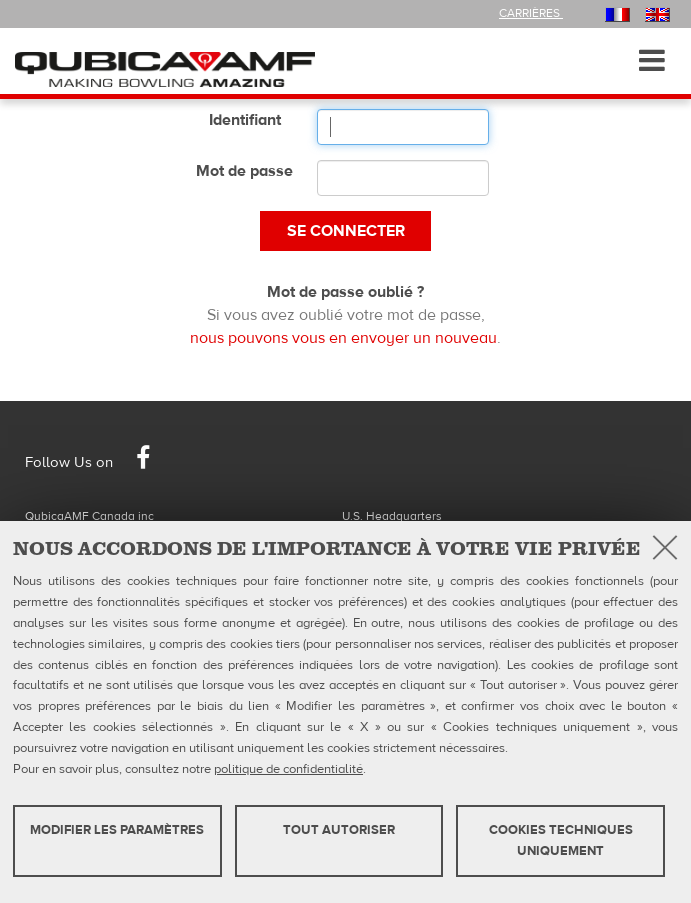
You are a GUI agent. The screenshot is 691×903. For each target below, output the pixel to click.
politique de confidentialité (288, 769)
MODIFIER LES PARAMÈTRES (117, 830)
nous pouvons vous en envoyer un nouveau (343, 338)
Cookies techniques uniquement (561, 840)
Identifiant (245, 120)
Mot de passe (244, 171)
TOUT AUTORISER (339, 830)
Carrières (531, 13)
